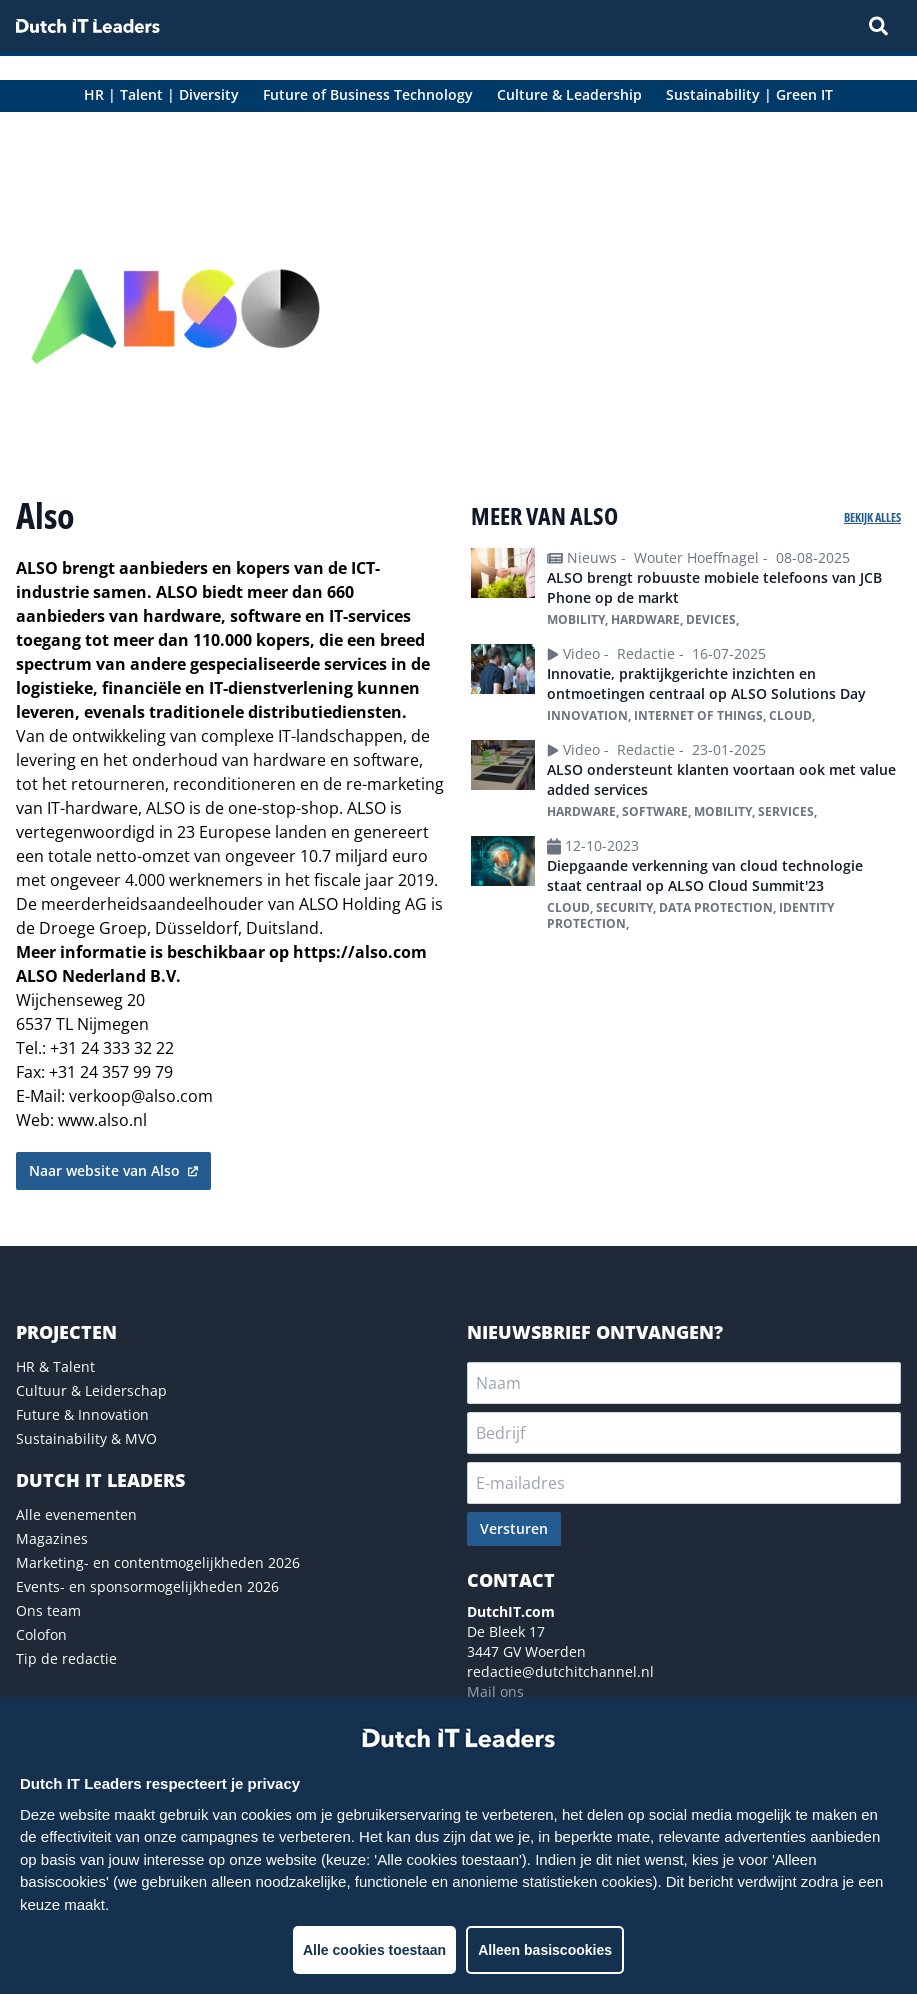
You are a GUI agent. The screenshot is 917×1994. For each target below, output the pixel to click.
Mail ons (495, 1691)
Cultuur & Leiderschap (91, 1390)
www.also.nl (102, 1120)
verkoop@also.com (141, 1096)
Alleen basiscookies (545, 1950)
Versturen (514, 1528)
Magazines (52, 1538)
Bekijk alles (872, 517)
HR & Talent (55, 1366)
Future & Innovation (82, 1414)
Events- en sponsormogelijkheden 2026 (147, 1586)
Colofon (41, 1634)
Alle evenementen (76, 1514)
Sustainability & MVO (86, 1438)
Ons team (48, 1610)
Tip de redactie (66, 1658)
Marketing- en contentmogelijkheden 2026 (158, 1562)
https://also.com (360, 952)
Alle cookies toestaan (374, 1950)
